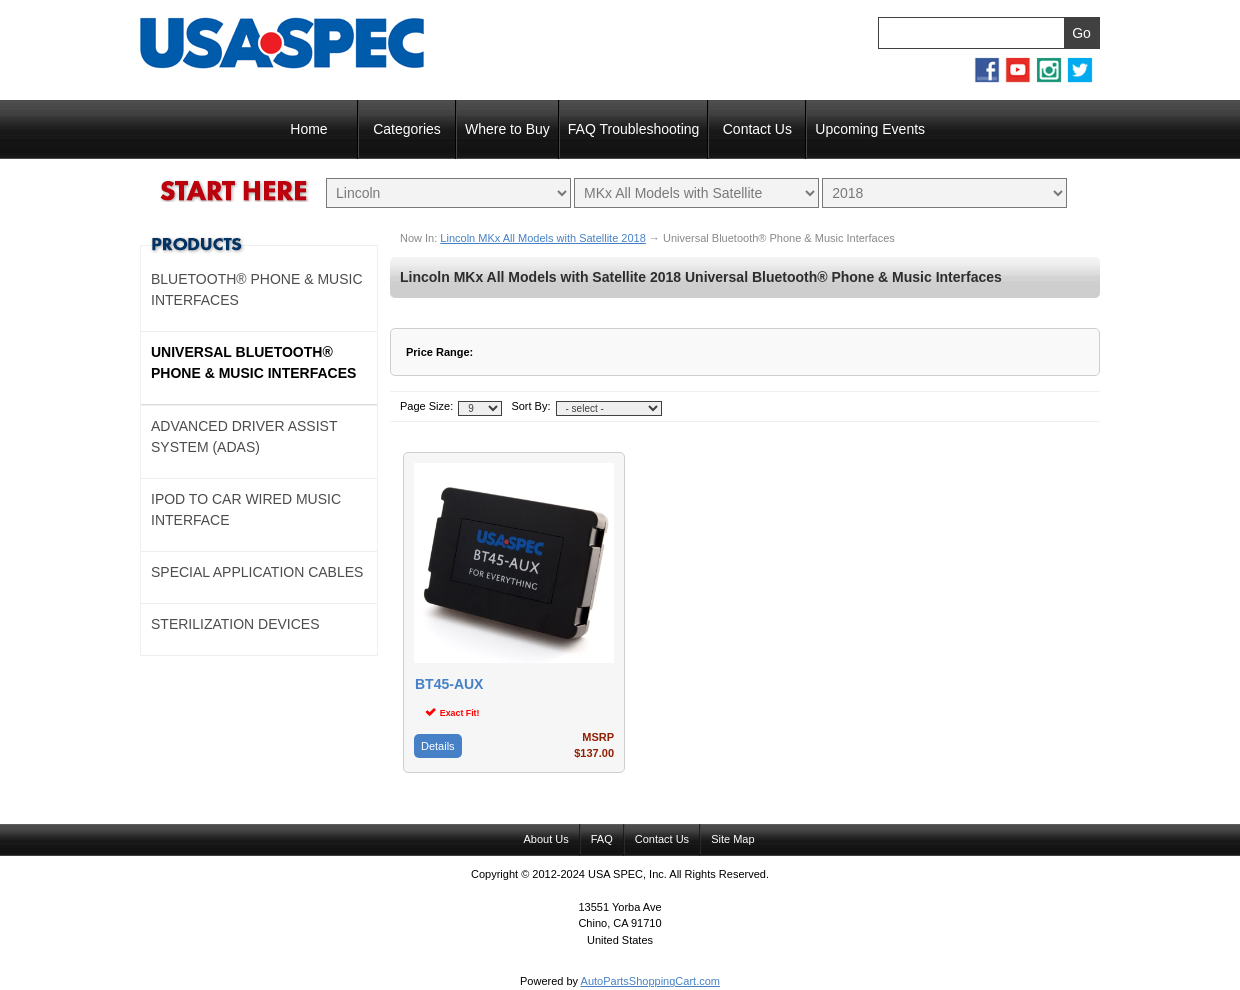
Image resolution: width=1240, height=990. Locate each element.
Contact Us (757, 129)
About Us (545, 839)
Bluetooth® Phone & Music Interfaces (257, 289)
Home (308, 129)
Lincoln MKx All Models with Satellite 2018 (542, 238)
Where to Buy (507, 129)
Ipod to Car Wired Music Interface (246, 509)
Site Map (732, 839)
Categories (407, 129)
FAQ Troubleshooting (634, 129)
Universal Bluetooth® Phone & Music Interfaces (253, 362)
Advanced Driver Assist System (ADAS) (244, 436)
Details (438, 746)
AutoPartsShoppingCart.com (650, 981)
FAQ (602, 839)
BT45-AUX (449, 684)
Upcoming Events (870, 129)
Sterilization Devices (235, 624)
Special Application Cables (257, 572)
